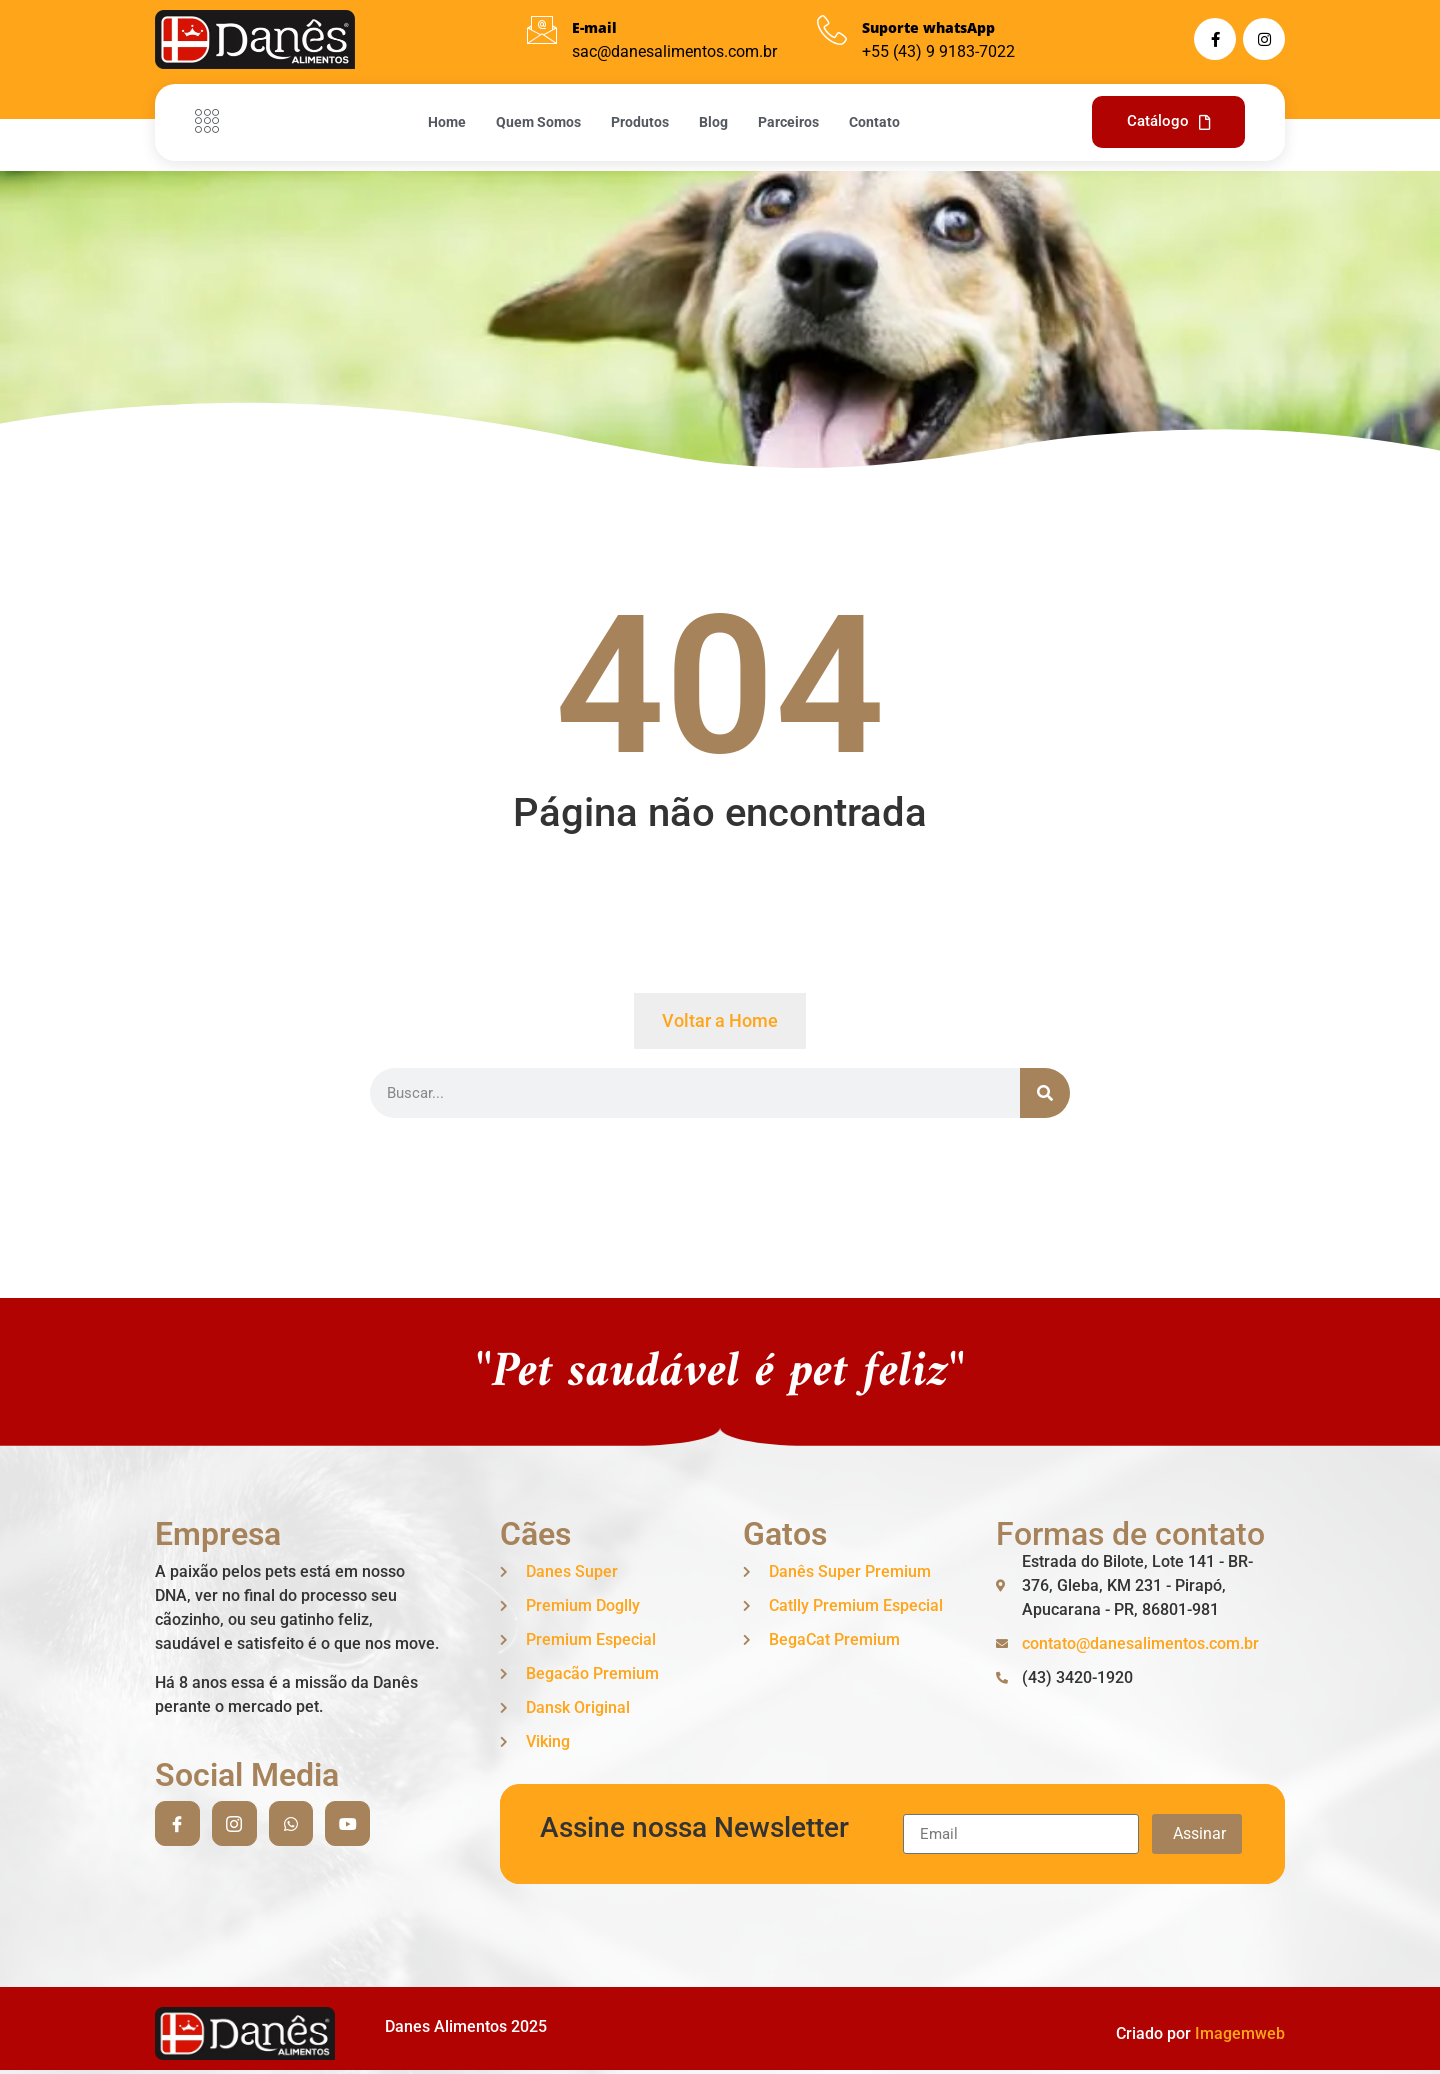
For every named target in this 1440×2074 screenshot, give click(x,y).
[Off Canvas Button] (212, 122)
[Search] (1045, 1093)
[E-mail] (542, 30)
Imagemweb (1240, 2033)
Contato (874, 122)
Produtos (640, 122)
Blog (713, 122)
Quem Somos (538, 122)
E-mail (594, 27)
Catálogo (1168, 121)
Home (447, 122)
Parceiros (788, 122)
